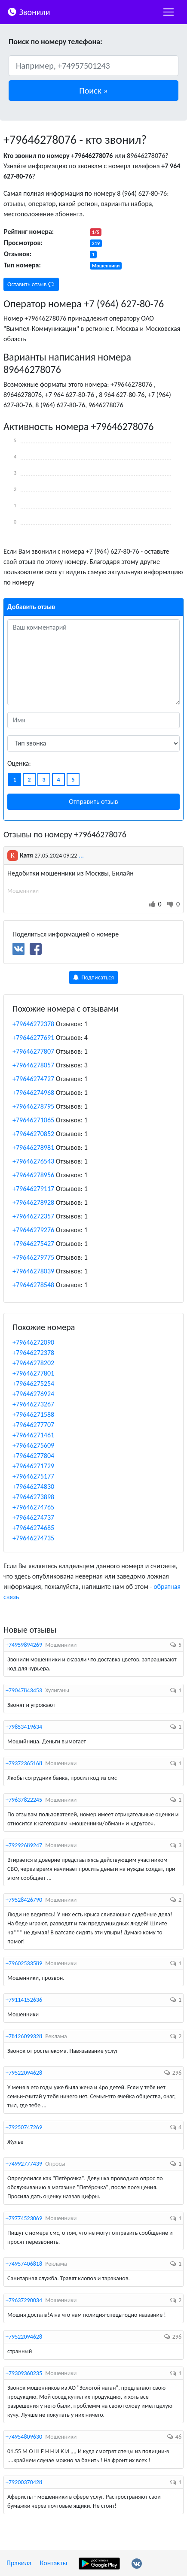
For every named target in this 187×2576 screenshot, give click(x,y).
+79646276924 (33, 1394)
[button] (93, 90)
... (81, 855)
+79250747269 (24, 2127)
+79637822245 (24, 1799)
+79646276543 (33, 1161)
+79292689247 (24, 1845)
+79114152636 (24, 1999)
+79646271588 (33, 1414)
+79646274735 (33, 1538)
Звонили (28, 11)
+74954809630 (24, 2436)
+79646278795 (33, 1106)
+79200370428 (24, 2482)
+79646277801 (33, 1373)
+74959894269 (24, 1645)
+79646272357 (33, 1216)
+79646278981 (33, 1147)
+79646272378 (33, 1024)
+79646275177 (33, 1476)
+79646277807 (33, 1051)
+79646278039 (33, 1271)
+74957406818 (24, 2263)
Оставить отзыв (30, 284)
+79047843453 (24, 1690)
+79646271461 (33, 1435)
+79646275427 (33, 1244)
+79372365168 (24, 1763)
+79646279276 (33, 1230)
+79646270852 (33, 1134)
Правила (18, 2563)
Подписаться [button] (93, 977)
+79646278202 (33, 1363)
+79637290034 (24, 2300)
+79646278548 (33, 1285)
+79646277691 (33, 1037)
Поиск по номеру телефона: (55, 41)
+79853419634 (24, 1726)
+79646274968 (33, 1092)
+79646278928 (33, 1202)
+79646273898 (33, 1497)
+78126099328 (24, 2036)
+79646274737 (33, 1517)
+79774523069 (24, 2218)
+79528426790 (24, 1899)
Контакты (53, 2563)
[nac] (168, 12)
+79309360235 (24, 2373)
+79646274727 (33, 1079)
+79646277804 (33, 1456)
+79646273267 (33, 1404)
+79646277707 (33, 1425)
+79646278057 (33, 1065)
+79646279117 (33, 1189)
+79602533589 (24, 1963)
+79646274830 (33, 1486)
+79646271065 (33, 1120)
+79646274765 (33, 1507)
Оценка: (19, 763)
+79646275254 (33, 1383)
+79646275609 (33, 1445)
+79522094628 (24, 2072)
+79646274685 (33, 1528)
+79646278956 (33, 1175)
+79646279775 (33, 1257)
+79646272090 (33, 1342)
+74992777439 (24, 2163)
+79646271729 (33, 1466)
